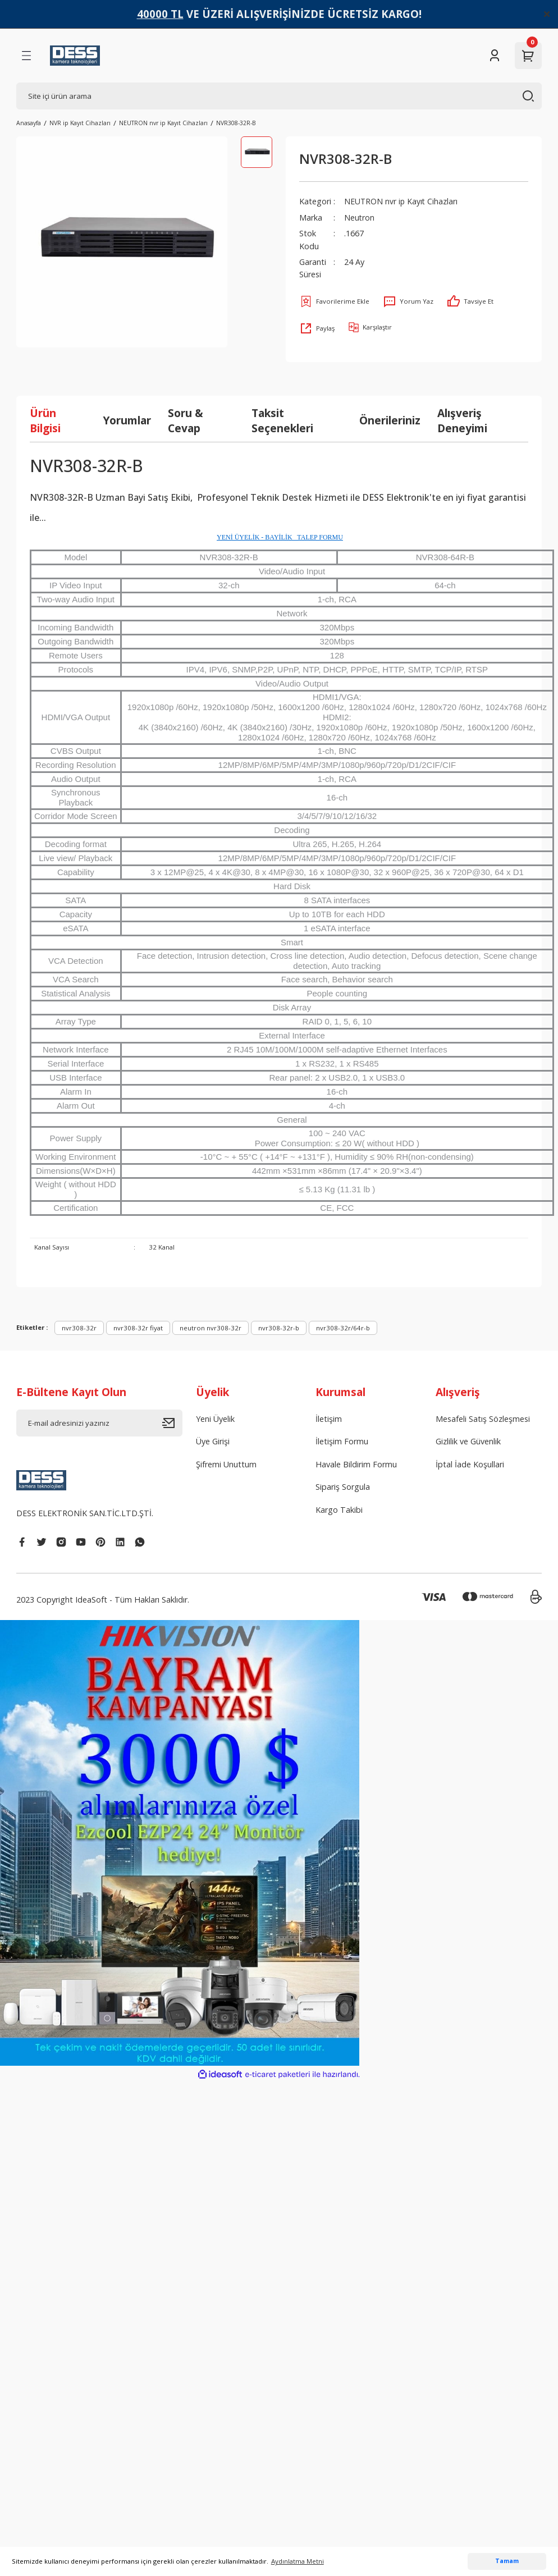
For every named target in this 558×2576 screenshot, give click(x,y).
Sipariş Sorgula (342, 1486)
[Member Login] (494, 55)
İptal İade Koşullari (470, 1464)
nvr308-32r (79, 1328)
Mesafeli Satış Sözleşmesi (483, 1418)
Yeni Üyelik (215, 1418)
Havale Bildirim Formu (356, 1464)
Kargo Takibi (339, 1509)
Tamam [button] (507, 2561)
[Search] (279, 96)
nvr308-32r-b (278, 1328)
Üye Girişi (213, 1441)
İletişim (328, 1418)
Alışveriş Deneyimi (462, 420)
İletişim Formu (341, 1441)
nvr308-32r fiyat (138, 1328)
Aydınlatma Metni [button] (297, 2561)
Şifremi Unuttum (226, 1464)
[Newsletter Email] (99, 1423)
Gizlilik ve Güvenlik (468, 1441)
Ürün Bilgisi (45, 420)
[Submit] (172, 1423)
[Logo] (75, 55)
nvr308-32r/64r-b (343, 1328)
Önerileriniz (389, 420)
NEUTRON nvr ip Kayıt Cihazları (401, 201)
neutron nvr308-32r (210, 1328)
